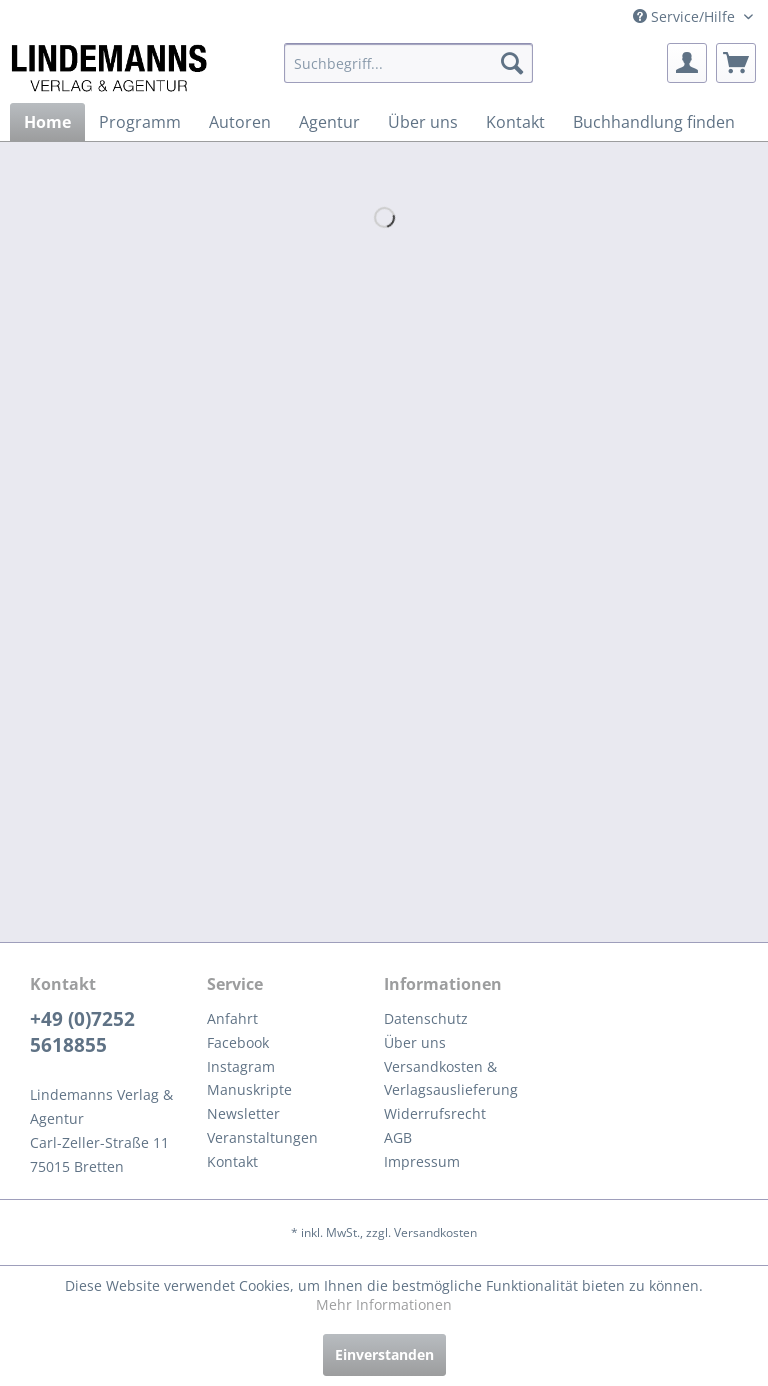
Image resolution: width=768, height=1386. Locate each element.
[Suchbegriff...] (409, 63)
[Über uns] (423, 122)
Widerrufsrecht (435, 1113)
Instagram (241, 1066)
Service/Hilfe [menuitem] (686, 16)
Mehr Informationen (384, 1304)
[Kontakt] (515, 122)
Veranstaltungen (262, 1137)
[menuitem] (409, 63)
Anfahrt (232, 1018)
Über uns (415, 1042)
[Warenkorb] (736, 63)
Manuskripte (249, 1089)
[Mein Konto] (687, 63)
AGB (398, 1137)
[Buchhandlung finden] (654, 122)
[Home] (47, 122)
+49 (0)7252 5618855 (82, 1032)
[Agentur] (329, 122)
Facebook (238, 1042)
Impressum (422, 1161)
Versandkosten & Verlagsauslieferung (451, 1078)
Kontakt (232, 1161)
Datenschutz (426, 1018)
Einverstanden (384, 1354)
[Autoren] (240, 122)
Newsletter (243, 1113)
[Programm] (140, 122)
